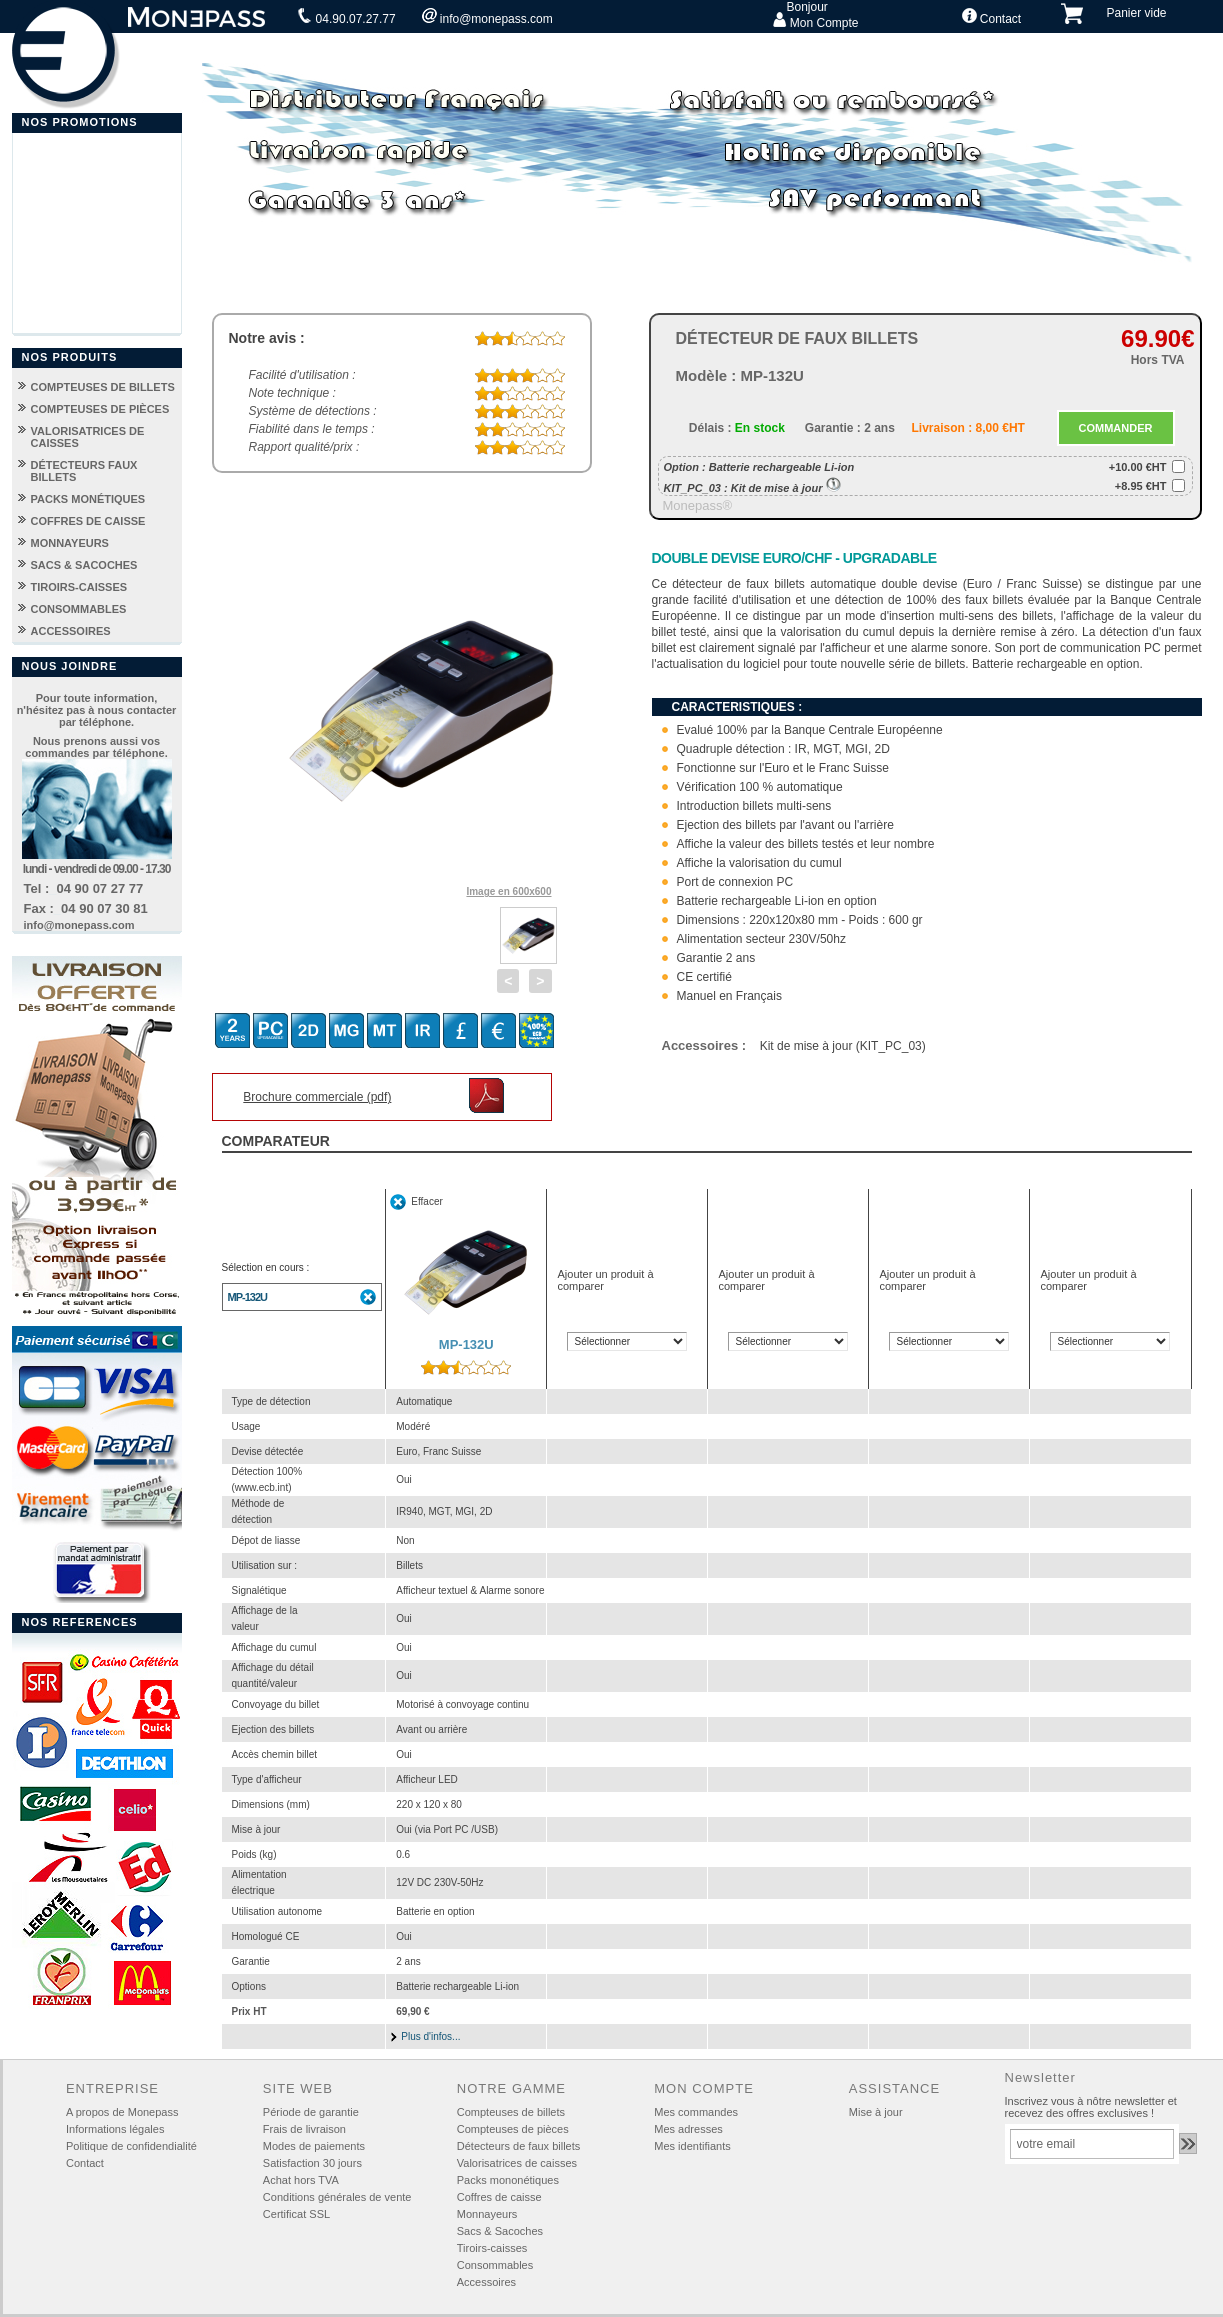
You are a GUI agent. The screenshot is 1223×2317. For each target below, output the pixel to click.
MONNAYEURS (70, 543)
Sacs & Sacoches (500, 2231)
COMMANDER (1116, 428)
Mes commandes (696, 2112)
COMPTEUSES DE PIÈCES (100, 409)
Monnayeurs (487, 2214)
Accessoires (486, 2282)
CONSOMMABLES (79, 609)
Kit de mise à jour (786, 488)
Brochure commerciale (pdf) (317, 1097)
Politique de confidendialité (131, 2146)
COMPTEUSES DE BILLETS (103, 387)
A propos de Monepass (122, 2112)
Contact (992, 17)
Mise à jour (876, 2112)
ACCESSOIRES (71, 631)
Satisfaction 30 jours (312, 2163)
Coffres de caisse (499, 2197)
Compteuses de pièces (513, 2129)
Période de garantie (311, 2112)
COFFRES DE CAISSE (88, 521)
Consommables (495, 2265)
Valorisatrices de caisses (517, 2163)
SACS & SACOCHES (84, 565)
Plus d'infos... (430, 2036)
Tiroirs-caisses (492, 2248)
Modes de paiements (314, 2146)
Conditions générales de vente (337, 2197)
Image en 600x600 (508, 891)
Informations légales (115, 2129)
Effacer (427, 1201)
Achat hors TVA (301, 2180)
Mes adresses (688, 2129)
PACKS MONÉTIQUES (88, 499)
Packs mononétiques (508, 2180)
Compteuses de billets (511, 2112)
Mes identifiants (692, 2146)
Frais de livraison (304, 2129)
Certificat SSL (296, 2214)
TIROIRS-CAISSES (79, 587)
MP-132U (247, 1297)
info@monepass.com (487, 17)
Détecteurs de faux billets (519, 2146)
